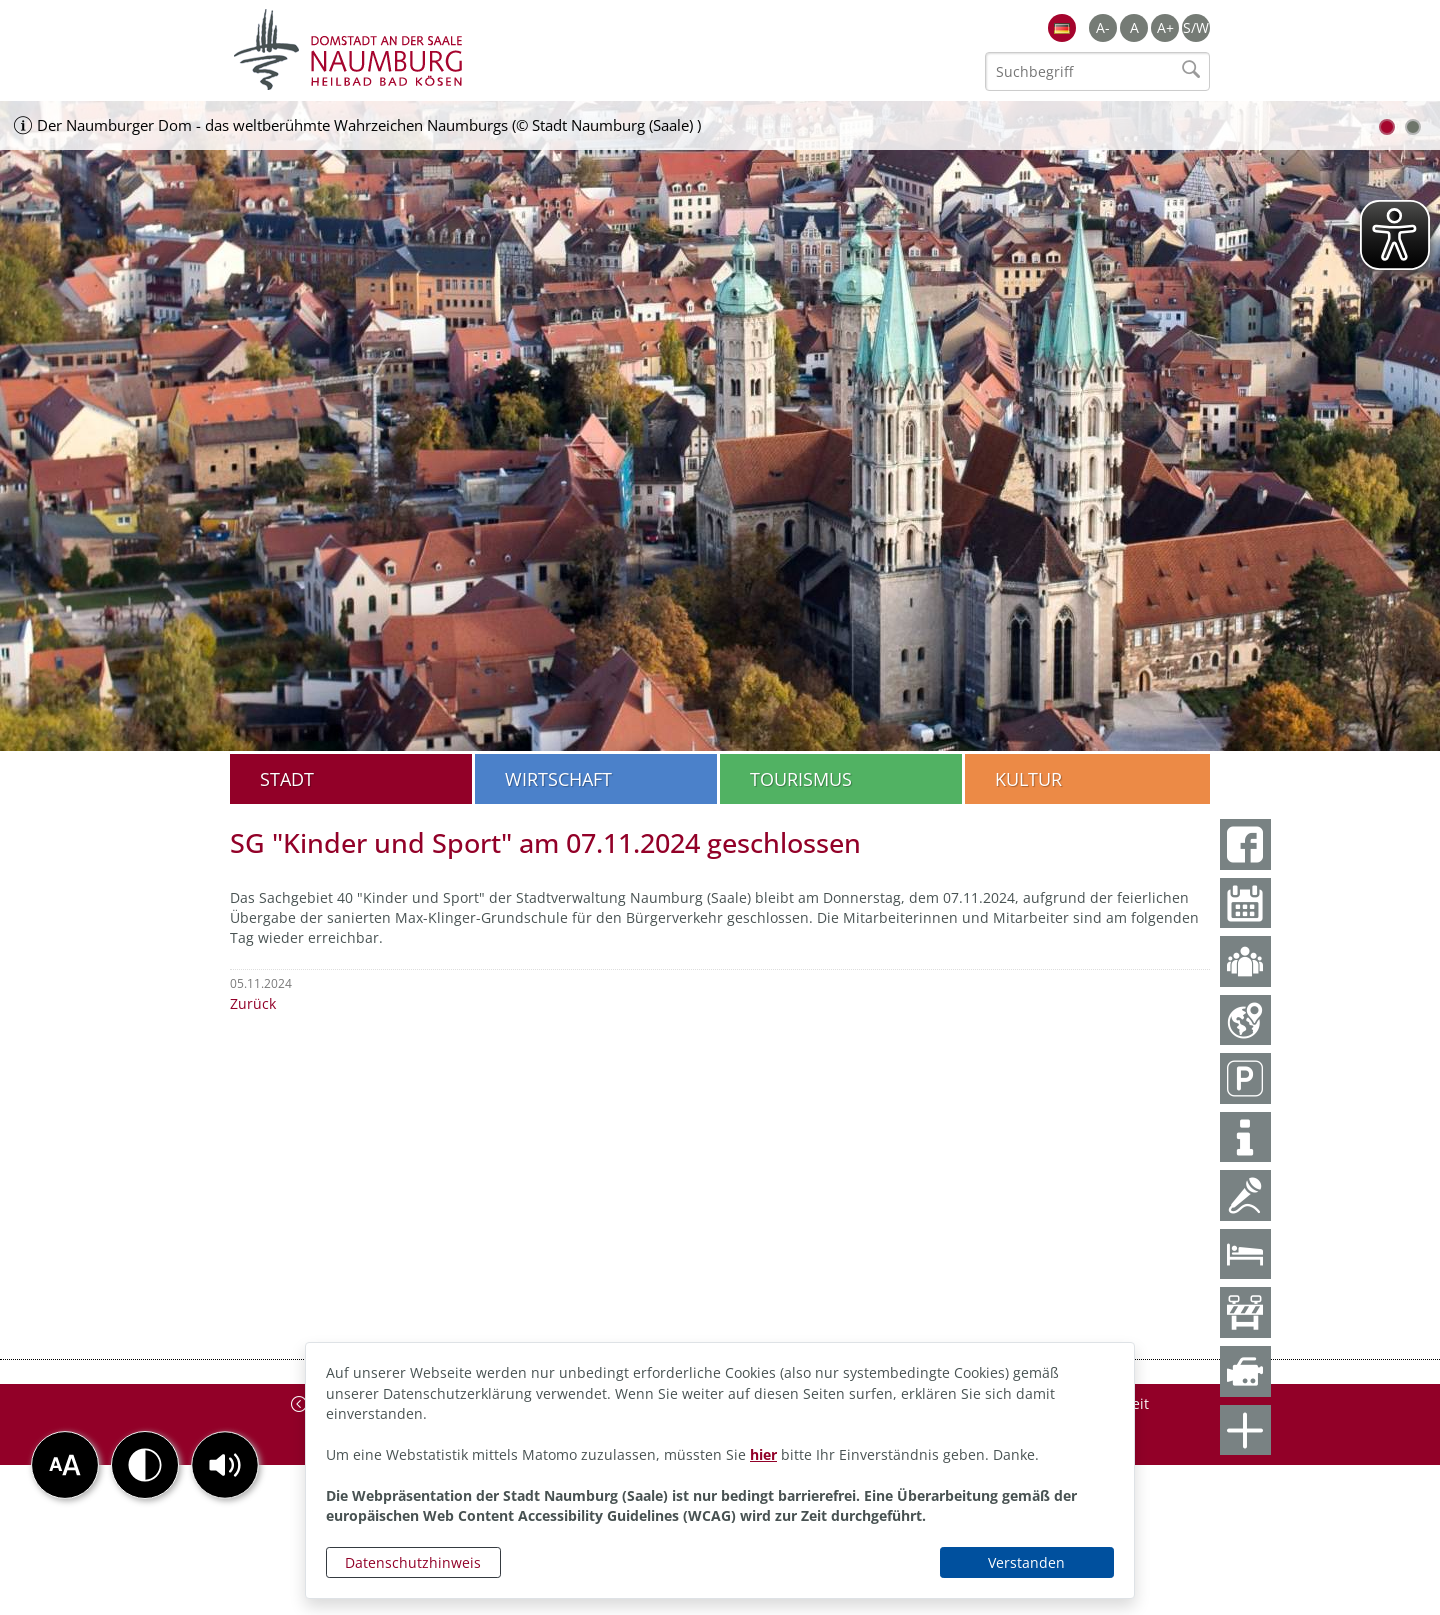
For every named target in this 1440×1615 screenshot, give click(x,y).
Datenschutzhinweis (413, 1562)
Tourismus (801, 779)
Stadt (287, 779)
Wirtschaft (558, 779)
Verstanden (1026, 1562)
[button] (225, 1465)
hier (763, 1454)
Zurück (253, 1003)
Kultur (1028, 779)
